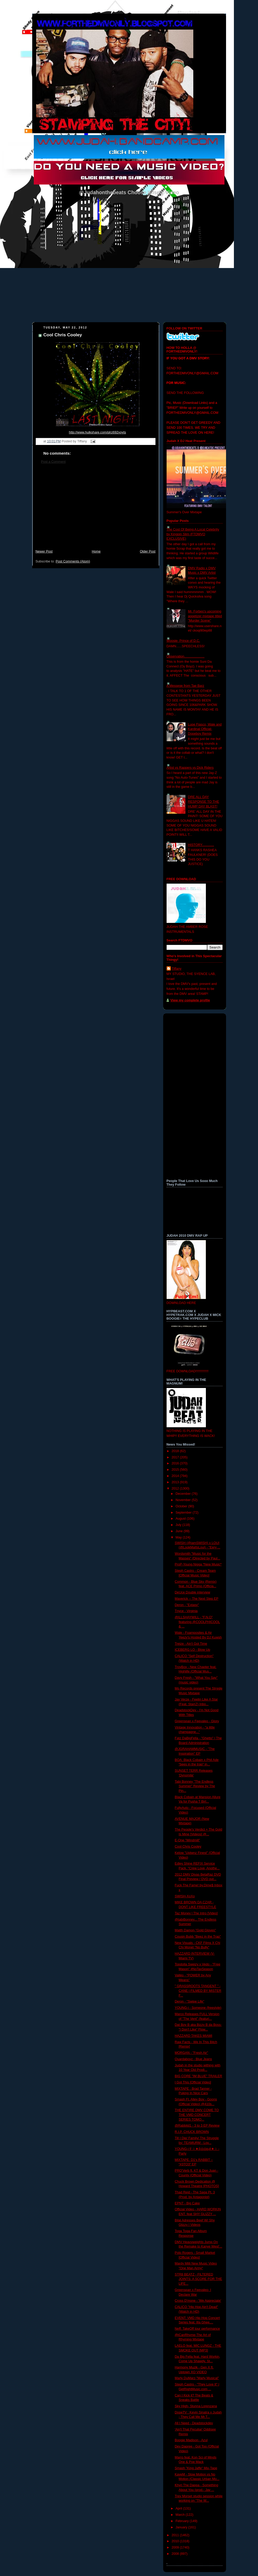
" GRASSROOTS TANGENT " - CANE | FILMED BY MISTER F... (198, 1990)
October (181, 1506)
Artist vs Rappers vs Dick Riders (190, 768)
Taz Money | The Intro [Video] (196, 1913)
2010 (176, 2541)
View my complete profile (190, 1000)
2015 (176, 1469)
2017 (176, 1457)
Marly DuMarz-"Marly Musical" (197, 2378)
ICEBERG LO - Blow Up (192, 1650)
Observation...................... (186, 656)
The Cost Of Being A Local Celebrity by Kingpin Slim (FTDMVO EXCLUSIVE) (193, 534)
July (178, 1525)
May (179, 1537)
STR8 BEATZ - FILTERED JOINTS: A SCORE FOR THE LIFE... (198, 2279)
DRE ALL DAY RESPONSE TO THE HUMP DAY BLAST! (203, 801)
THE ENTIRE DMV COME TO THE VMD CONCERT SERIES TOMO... (197, 2114)
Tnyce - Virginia (186, 1611)
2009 (176, 2547)
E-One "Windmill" (187, 1840)
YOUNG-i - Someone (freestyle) (198, 2008)
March (180, 2515)
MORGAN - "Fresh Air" (191, 2053)
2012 (176, 1488)
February (182, 2521)
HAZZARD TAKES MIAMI (193, 2036)
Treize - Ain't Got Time (191, 1644)
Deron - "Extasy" (187, 1605)
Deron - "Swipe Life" (189, 2001)
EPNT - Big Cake (187, 2203)
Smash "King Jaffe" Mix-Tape (196, 2468)
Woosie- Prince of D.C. (183, 641)
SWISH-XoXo (185, 1896)
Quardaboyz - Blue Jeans (193, 2059)
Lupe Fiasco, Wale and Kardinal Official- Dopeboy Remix (205, 729)
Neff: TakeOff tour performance (197, 2328)
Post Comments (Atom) (73, 561)
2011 (176, 2535)
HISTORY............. (201, 845)
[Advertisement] (95, 509)
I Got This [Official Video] (193, 2082)
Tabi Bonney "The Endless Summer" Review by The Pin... (195, 1786)
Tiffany (177, 969)
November (183, 1500)
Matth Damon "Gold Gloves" (195, 1930)
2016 (176, 1463)
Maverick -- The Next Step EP (196, 1599)
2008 (176, 2554)
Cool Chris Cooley (62, 334)
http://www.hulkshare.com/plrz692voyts (97, 432)
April (179, 2508)
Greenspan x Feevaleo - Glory (197, 1721)
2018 (176, 1451)
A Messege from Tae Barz (185, 686)
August (181, 1518)
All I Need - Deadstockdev (194, 2423)
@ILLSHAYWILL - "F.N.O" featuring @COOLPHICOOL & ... (197, 1621)
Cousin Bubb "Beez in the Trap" (198, 1936)
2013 (176, 1482)
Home (96, 551)
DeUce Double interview (192, 1592)
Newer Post (44, 551)
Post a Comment (53, 462)
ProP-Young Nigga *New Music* (198, 1564)
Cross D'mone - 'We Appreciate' (198, 2300)
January (181, 2527)
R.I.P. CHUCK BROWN (192, 2132)
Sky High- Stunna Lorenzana (196, 2406)
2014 (176, 1476)
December (183, 1494)
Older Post (148, 551)
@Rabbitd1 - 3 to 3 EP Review (197, 2125)
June (179, 1531)
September (184, 1512)
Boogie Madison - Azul (191, 2440)
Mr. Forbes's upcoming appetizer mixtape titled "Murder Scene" (205, 616)
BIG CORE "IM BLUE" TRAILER (198, 2076)
